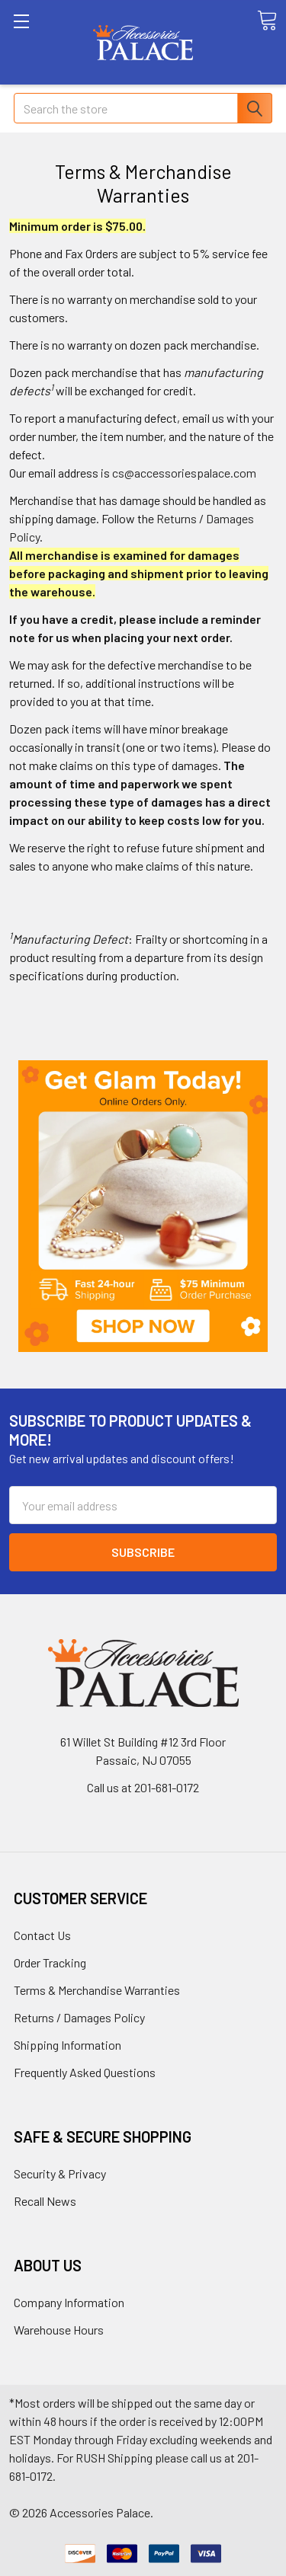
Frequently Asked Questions (85, 2072)
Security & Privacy (60, 2173)
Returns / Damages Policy (79, 2017)
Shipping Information (67, 2044)
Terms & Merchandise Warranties (97, 1990)
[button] (143, 1206)
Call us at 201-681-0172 (143, 1787)
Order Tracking (50, 1962)
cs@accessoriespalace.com (184, 472)
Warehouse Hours (59, 2329)
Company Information (69, 2302)
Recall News (45, 2201)
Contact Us (42, 1935)
